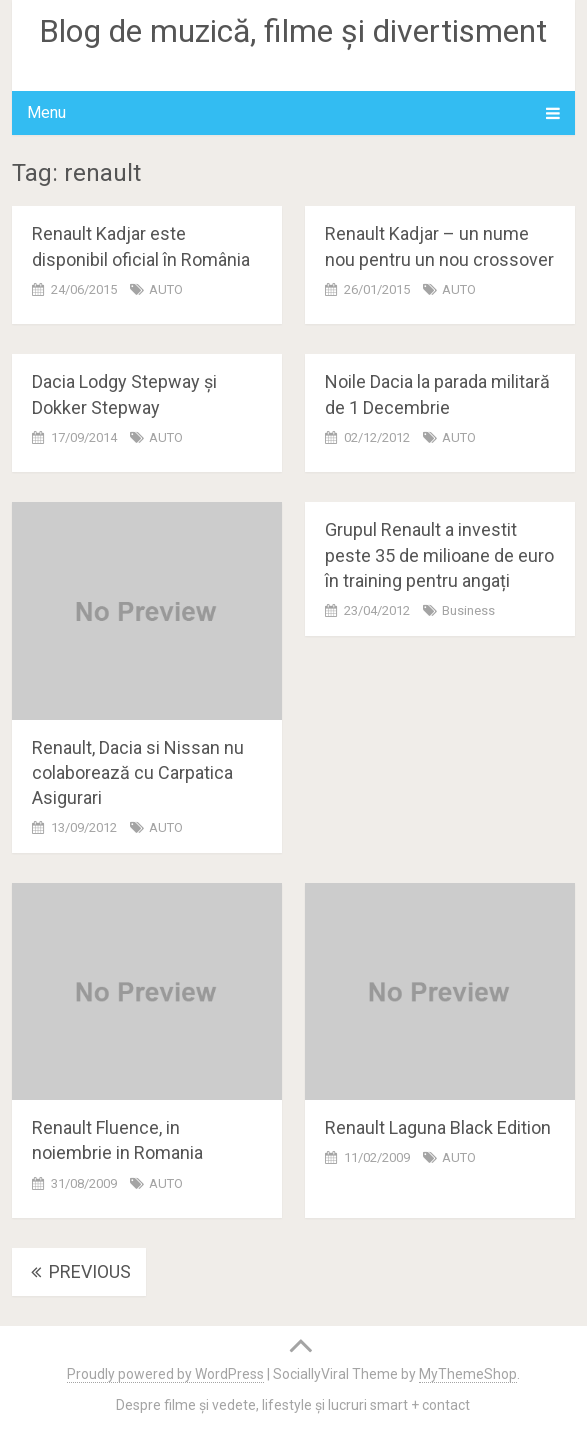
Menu (46, 112)
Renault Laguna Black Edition (438, 1127)
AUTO (166, 289)
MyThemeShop (468, 1374)
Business (468, 610)
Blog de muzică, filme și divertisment (293, 31)
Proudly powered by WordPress (165, 1374)
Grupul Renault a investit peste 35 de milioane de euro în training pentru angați (439, 554)
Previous (79, 1271)
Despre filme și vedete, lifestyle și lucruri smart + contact (293, 1405)
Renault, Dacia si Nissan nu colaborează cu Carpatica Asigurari (138, 772)
